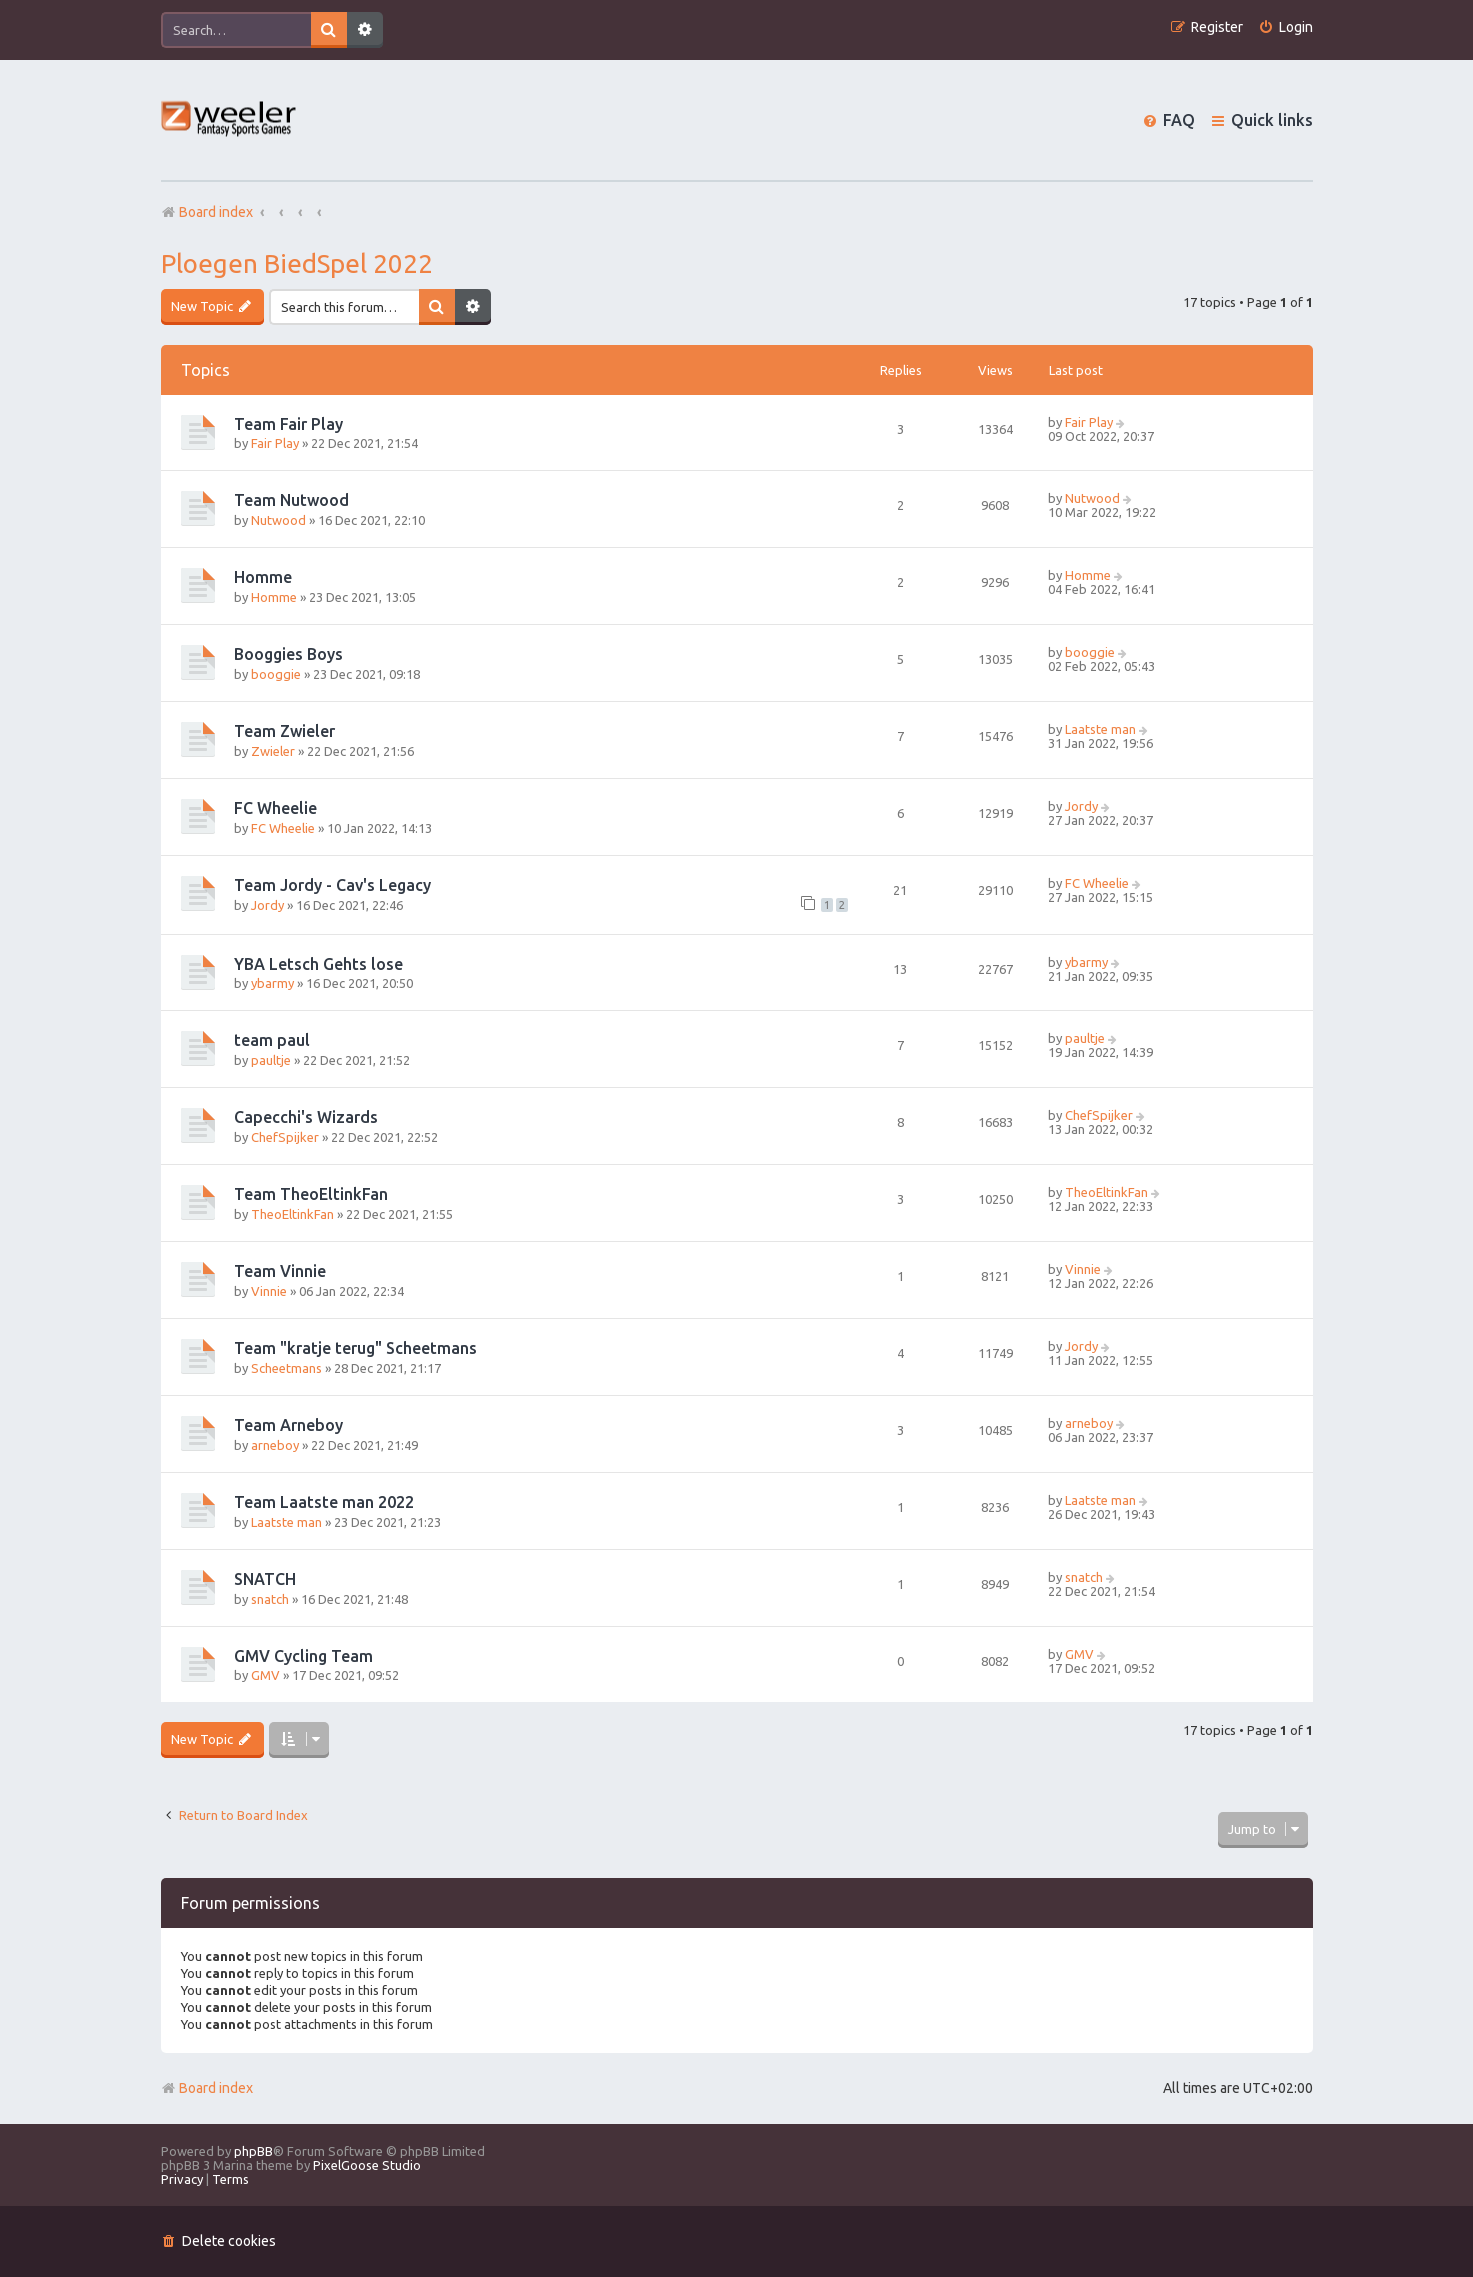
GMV (265, 1675)
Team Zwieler (284, 731)
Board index (207, 2088)
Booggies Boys (288, 654)
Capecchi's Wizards (306, 1117)
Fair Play (275, 443)
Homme (263, 577)
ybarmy (272, 983)
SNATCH (265, 1579)
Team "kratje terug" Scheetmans (355, 1348)
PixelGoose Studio (367, 2165)
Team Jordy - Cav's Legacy (332, 885)
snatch (270, 1599)
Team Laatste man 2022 (324, 1502)
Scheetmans (286, 1368)
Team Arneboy (288, 1425)
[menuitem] (1285, 27)
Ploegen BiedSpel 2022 (297, 263)
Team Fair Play (288, 424)
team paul (272, 1040)
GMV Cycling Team (303, 1656)
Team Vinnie (280, 1271)
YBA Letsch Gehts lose (318, 964)
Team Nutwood (291, 500)
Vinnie (269, 1291)
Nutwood (278, 520)
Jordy (1081, 806)
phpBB (253, 2151)
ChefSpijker (285, 1137)
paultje (271, 1060)
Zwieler (273, 751)
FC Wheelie (275, 808)
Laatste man (1100, 729)
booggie (276, 674)
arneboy (275, 1445)
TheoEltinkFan (292, 1214)
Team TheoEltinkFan (311, 1194)
